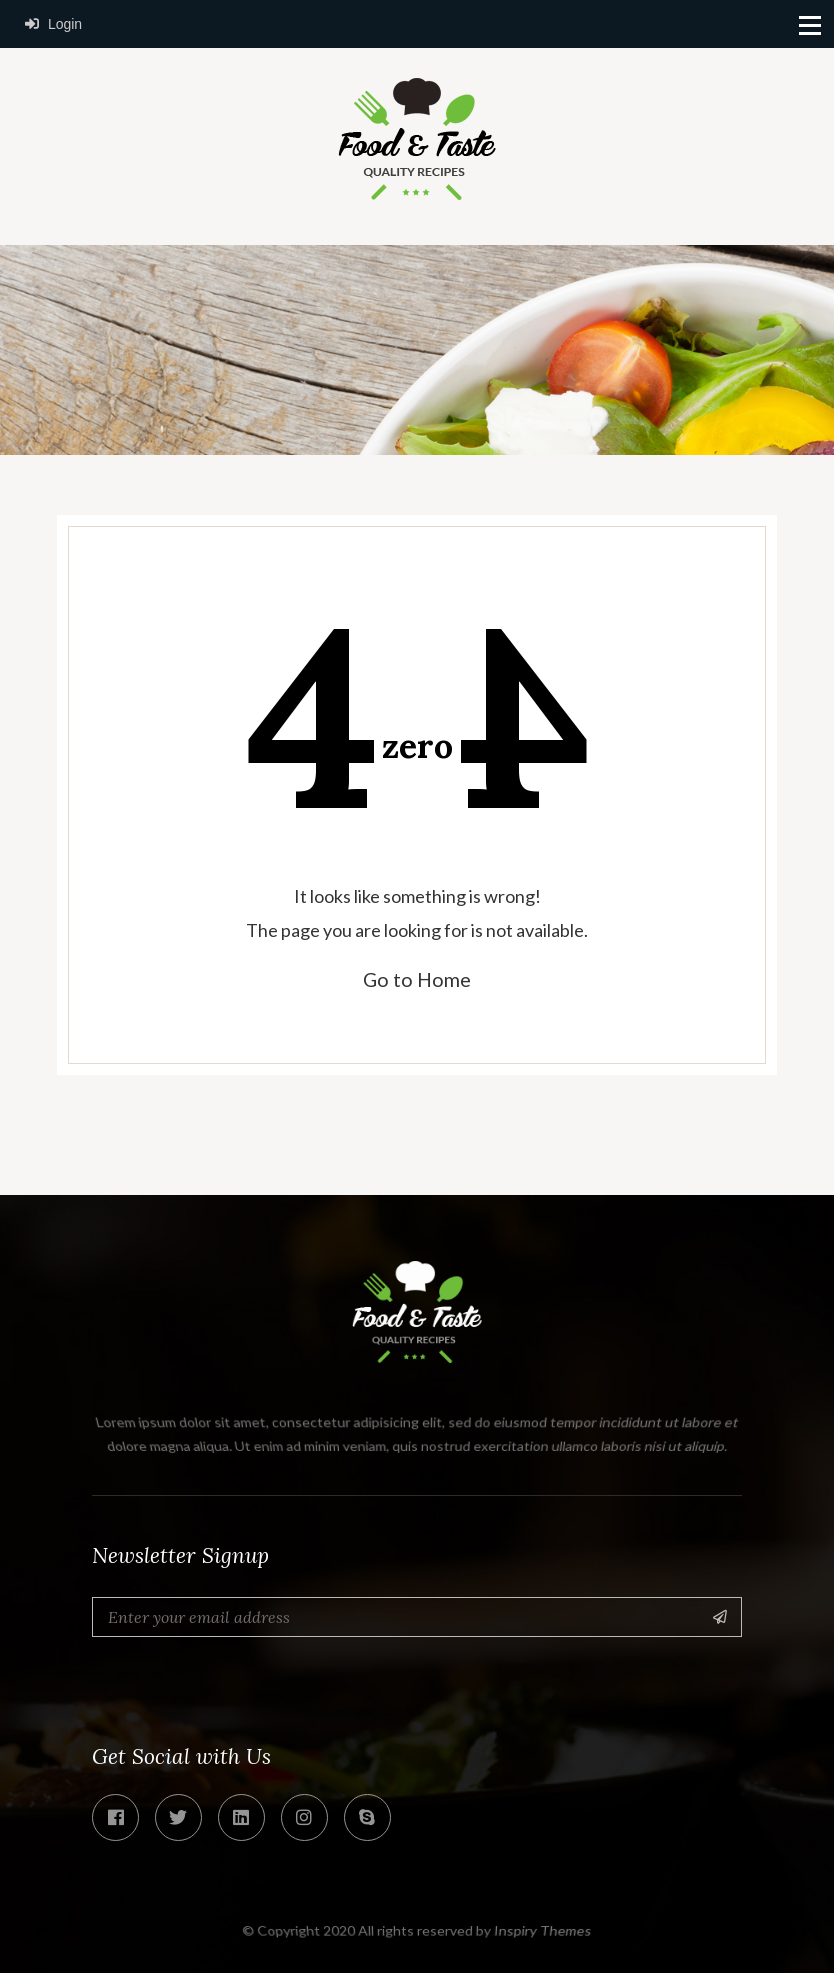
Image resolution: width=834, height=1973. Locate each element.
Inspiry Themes (543, 1929)
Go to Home (417, 979)
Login (53, 24)
